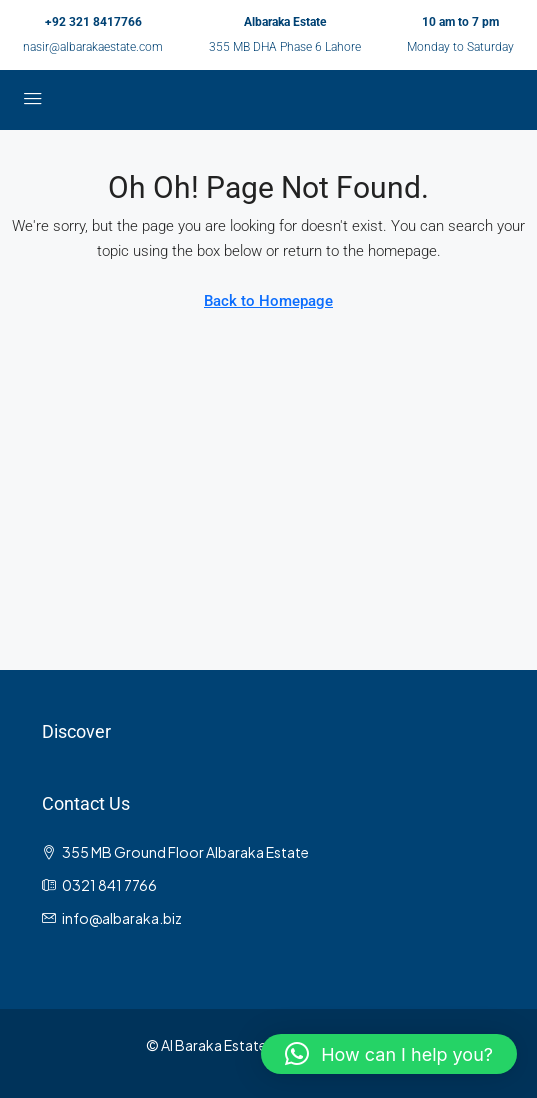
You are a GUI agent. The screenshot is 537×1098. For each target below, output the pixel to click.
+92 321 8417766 (93, 22)
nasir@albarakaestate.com (93, 47)
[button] (389, 1054)
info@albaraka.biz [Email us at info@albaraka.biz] (122, 918)
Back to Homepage (268, 301)
